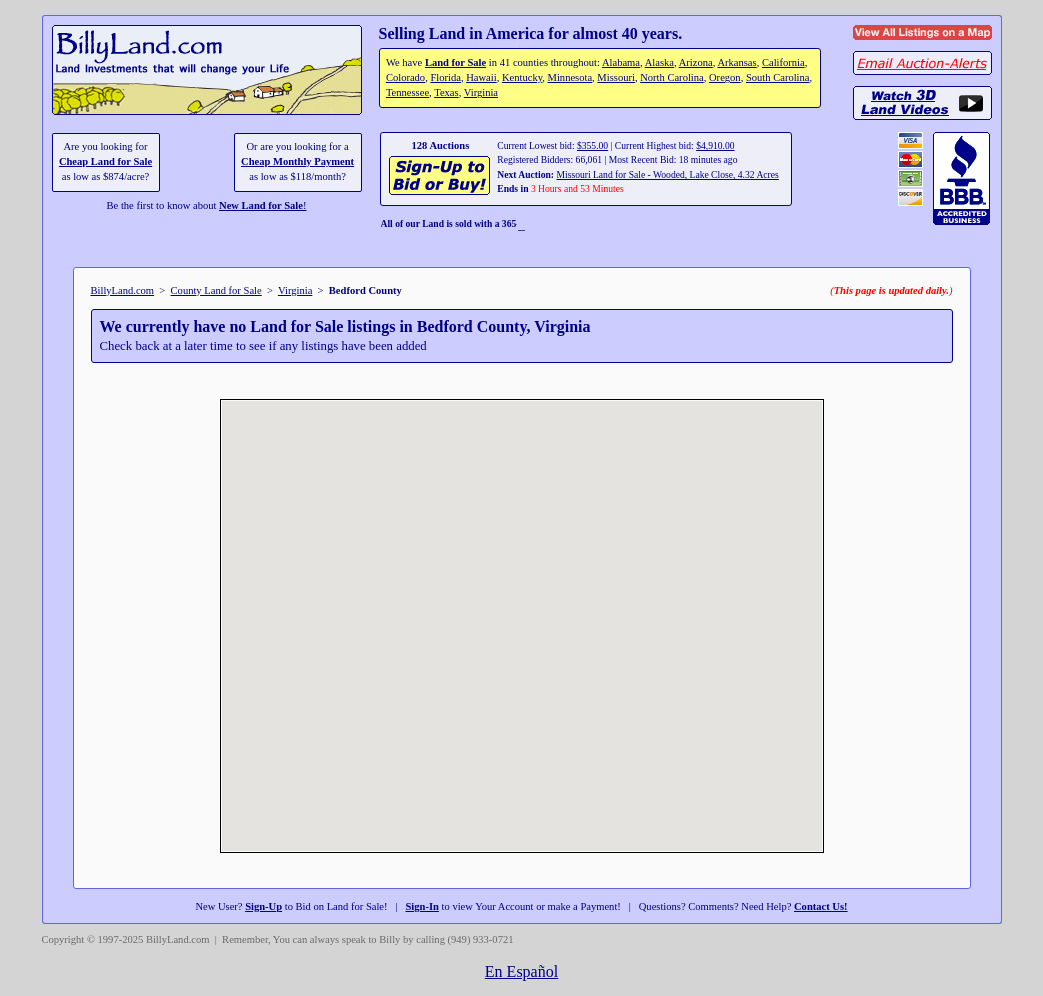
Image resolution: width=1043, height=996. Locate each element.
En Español (521, 971)
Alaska (659, 62)
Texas (446, 92)
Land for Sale (455, 62)
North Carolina (672, 77)
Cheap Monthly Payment (297, 161)
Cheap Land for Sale (105, 161)
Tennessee (407, 92)
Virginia (481, 92)
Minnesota (570, 77)
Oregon (725, 77)
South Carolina (778, 77)
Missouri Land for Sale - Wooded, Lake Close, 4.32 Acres (667, 174)
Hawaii (481, 77)
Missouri (616, 77)
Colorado (405, 77)
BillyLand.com (123, 290)
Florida (445, 77)
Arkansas (736, 62)
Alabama (621, 62)
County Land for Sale (216, 290)
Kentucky (522, 77)
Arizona (696, 62)
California (783, 62)
